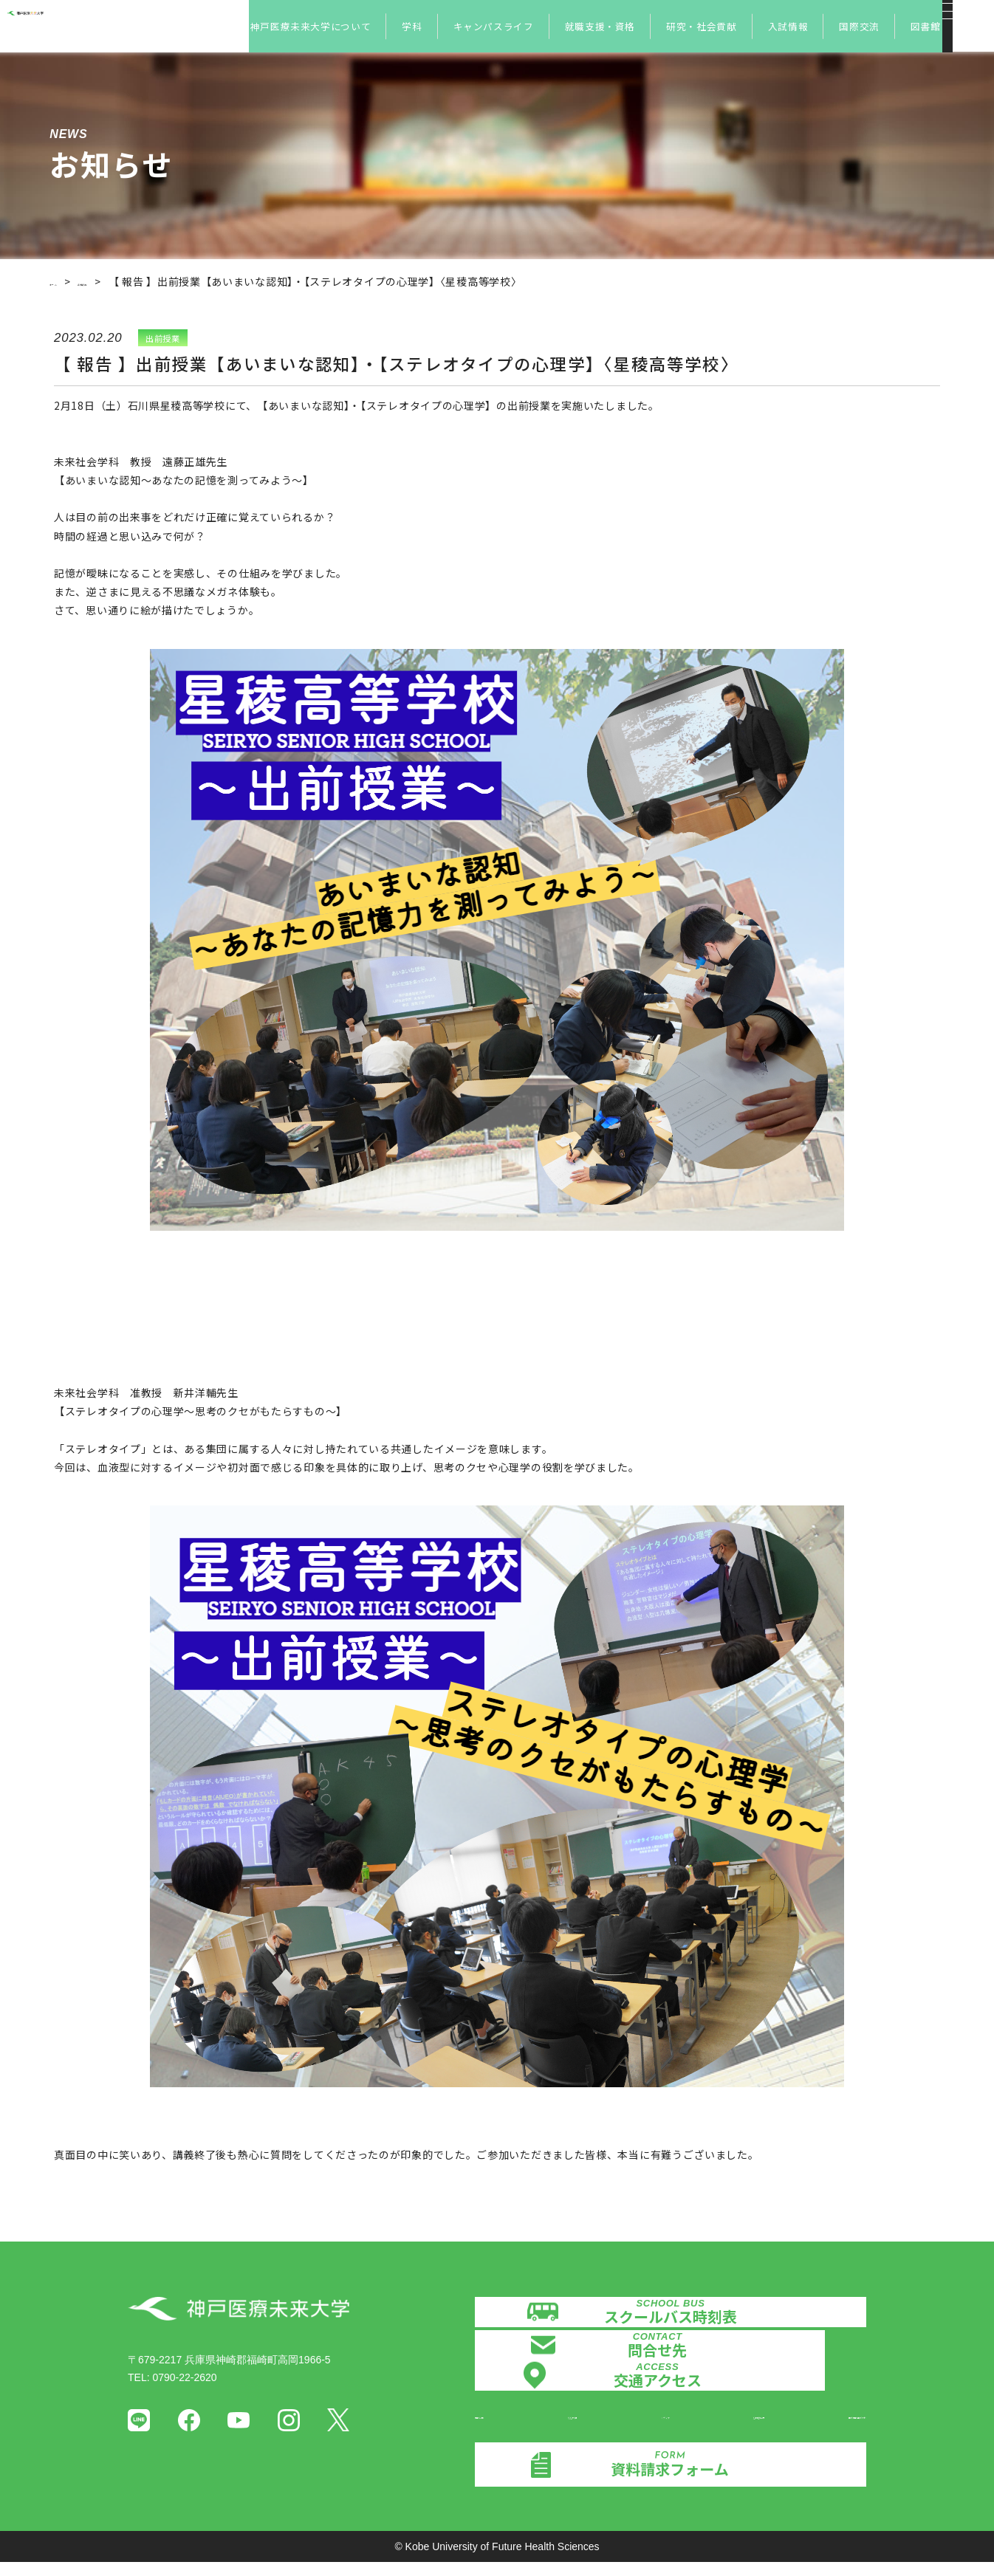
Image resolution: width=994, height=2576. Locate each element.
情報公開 (495, 2425)
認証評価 (570, 2425)
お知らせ (125, 281)
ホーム (65, 281)
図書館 (926, 26)
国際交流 (859, 26)
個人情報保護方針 (825, 2425)
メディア (645, 2425)
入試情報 (788, 26)
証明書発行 (724, 2425)
